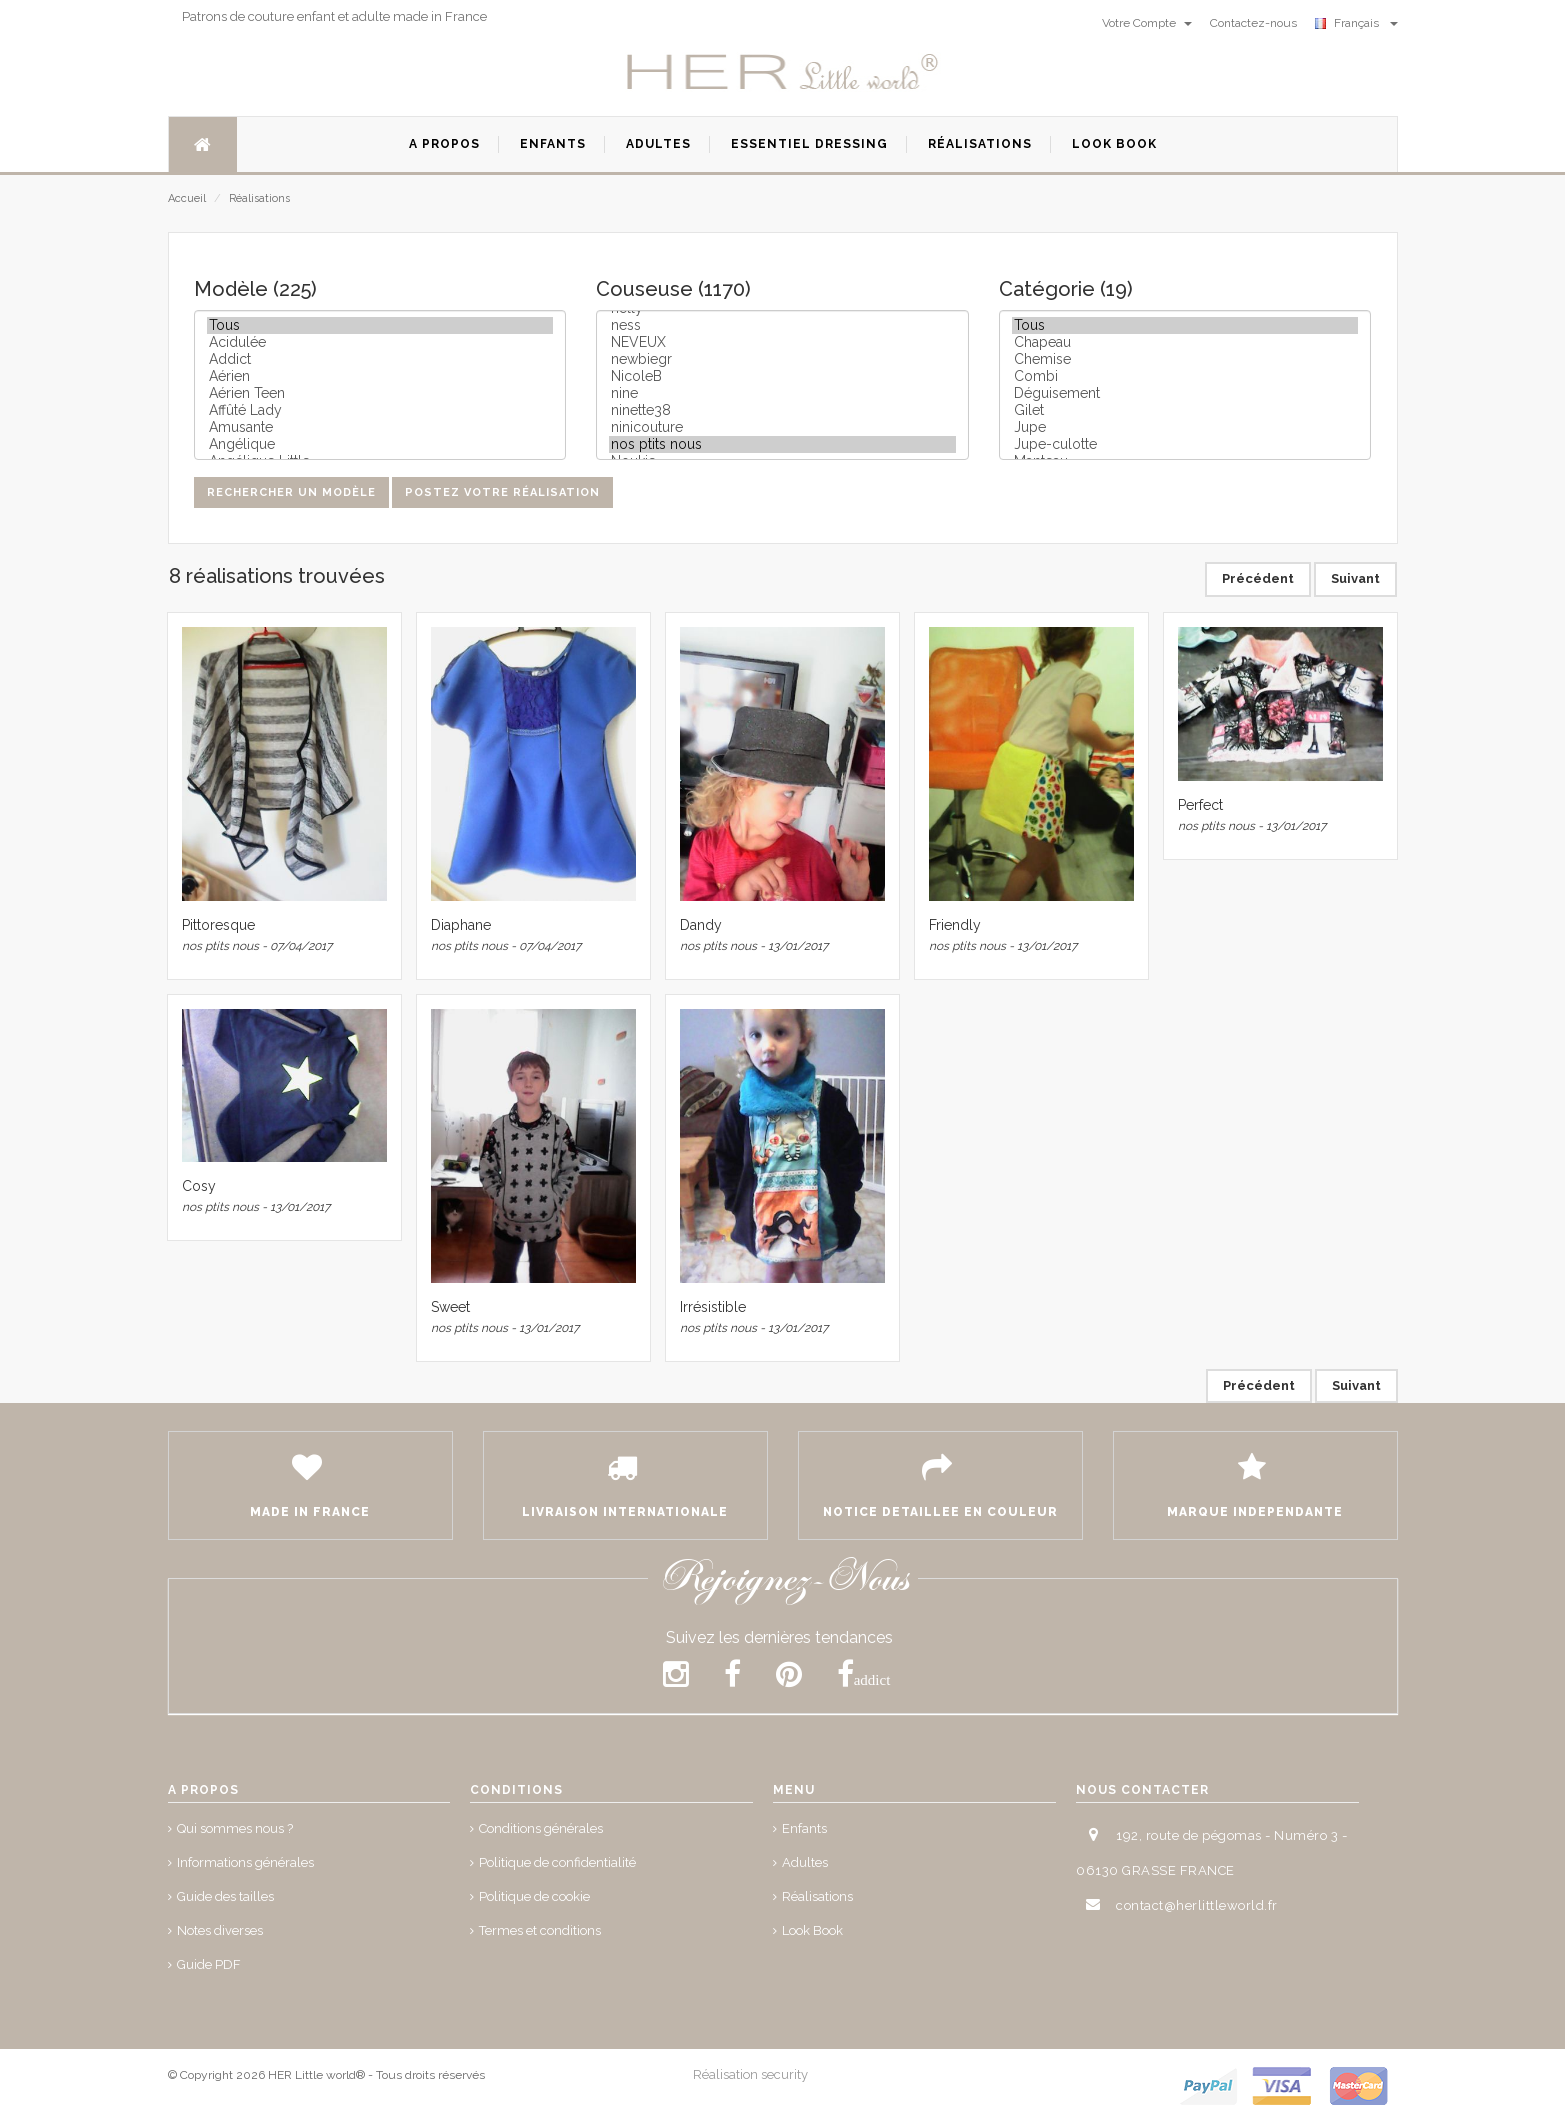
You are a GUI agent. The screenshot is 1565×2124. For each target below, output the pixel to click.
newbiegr (782, 359)
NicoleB (782, 376)
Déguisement (1185, 393)
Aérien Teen (380, 393)
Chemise (1185, 359)
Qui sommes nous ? (235, 1828)
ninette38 (782, 410)
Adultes (805, 1862)
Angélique (380, 444)
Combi (1185, 376)
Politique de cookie (534, 1896)
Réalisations (259, 198)
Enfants (804, 1828)
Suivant (1355, 578)
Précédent (1258, 578)
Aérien (380, 376)
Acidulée (380, 342)
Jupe (1185, 427)
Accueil (187, 198)
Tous (380, 325)
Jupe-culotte (1185, 444)
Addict (380, 359)
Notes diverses (220, 1930)
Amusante (380, 427)
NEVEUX (782, 342)
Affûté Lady (380, 410)
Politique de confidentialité (557, 1862)
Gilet (1185, 410)
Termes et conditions (540, 1930)
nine (782, 393)
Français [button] (1356, 23)
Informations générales (245, 1862)
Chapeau (1185, 342)
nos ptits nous (782, 444)
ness (782, 325)
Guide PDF (209, 1964)
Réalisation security (750, 2074)
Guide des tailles (225, 1896)
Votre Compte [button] (1147, 23)
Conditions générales (541, 1828)
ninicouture (782, 427)
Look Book (812, 1930)
